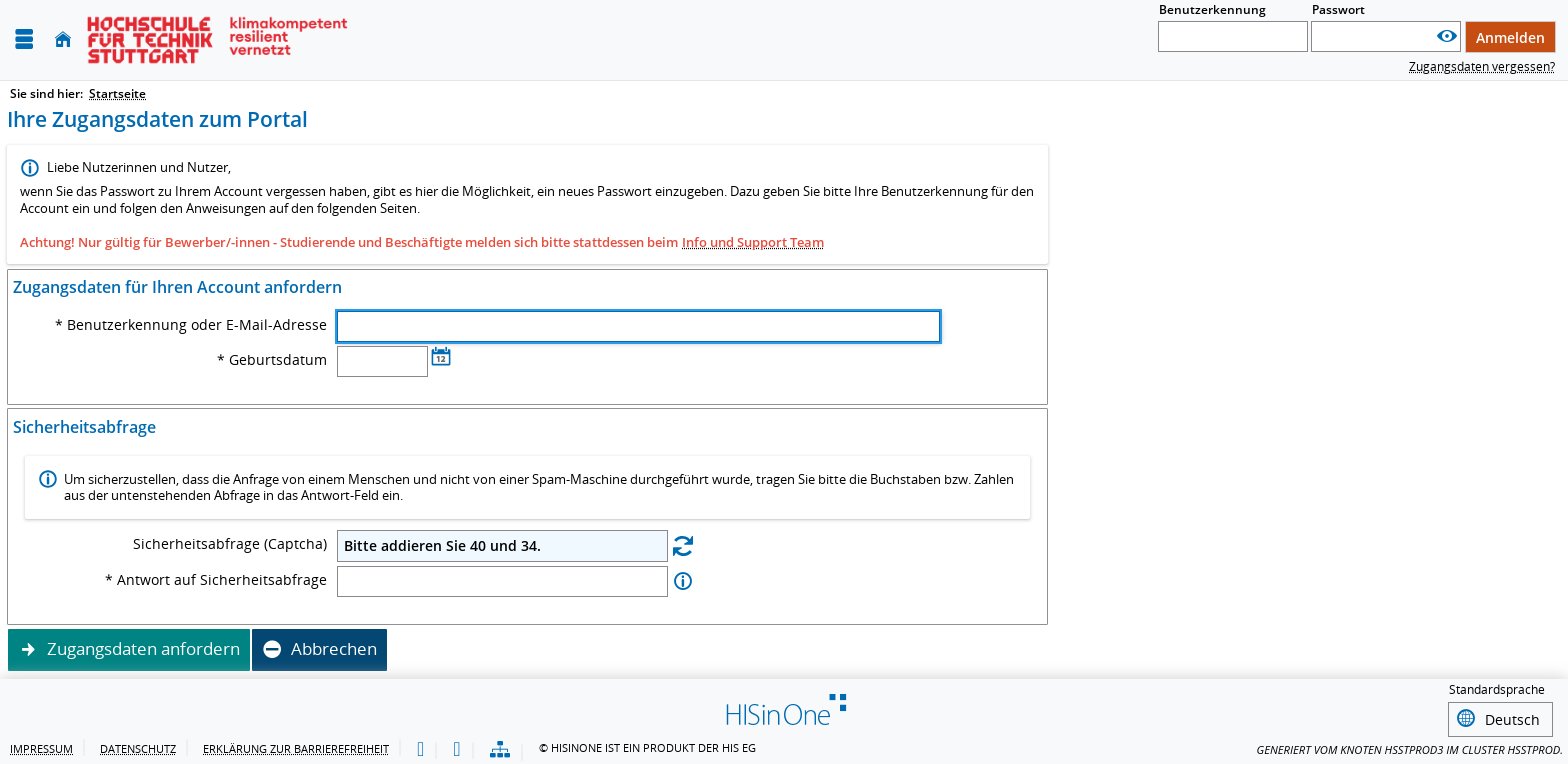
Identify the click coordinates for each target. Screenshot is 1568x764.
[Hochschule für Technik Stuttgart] (217, 40)
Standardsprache (1497, 690)
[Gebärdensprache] (456, 747)
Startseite (117, 93)
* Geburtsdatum (272, 360)
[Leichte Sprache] (420, 747)
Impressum (41, 745)
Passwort (1338, 9)
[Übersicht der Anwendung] (500, 747)
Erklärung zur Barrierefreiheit (296, 745)
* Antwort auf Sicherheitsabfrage (216, 580)
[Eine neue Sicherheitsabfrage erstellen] (683, 544)
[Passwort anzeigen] (1447, 36)
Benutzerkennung (1212, 9)
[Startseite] (63, 39)
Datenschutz (138, 745)
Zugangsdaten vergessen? (1482, 66)
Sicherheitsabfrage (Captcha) (230, 544)
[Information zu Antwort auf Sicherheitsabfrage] (683, 581)
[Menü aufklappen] (24, 39)
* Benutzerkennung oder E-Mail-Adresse (191, 325)
